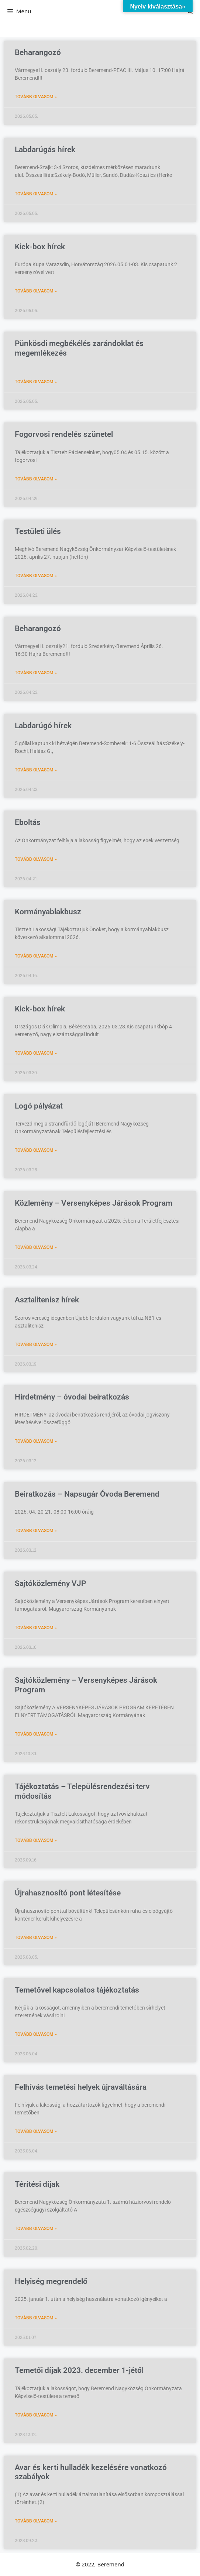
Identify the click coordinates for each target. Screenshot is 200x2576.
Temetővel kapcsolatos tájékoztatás (77, 1990)
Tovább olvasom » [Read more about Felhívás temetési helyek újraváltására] (36, 2131)
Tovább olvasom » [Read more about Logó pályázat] (36, 1150)
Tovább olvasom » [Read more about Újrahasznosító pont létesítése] (36, 1937)
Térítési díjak (37, 2184)
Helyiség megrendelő (51, 2281)
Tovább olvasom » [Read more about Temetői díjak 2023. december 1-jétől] (36, 2415)
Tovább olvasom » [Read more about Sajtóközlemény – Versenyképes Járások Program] (36, 1734)
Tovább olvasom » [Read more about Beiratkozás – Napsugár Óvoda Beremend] (36, 1530)
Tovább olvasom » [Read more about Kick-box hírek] (36, 291)
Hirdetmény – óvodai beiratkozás (72, 1397)
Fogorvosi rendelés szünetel (64, 434)
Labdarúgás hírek (45, 149)
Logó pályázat (39, 1106)
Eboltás (28, 822)
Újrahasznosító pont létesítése (68, 1892)
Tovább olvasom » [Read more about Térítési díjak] (36, 2228)
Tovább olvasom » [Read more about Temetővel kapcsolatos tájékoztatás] (36, 2034)
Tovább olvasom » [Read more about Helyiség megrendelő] (36, 2317)
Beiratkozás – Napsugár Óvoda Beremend (87, 1494)
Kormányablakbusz (48, 911)
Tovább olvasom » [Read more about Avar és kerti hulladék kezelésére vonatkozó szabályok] (36, 2521)
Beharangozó (38, 52)
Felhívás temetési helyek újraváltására (80, 2087)
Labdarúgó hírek (43, 725)
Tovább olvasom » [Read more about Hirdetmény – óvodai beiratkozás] (36, 1441)
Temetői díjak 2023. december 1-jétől (79, 2370)
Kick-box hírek (40, 246)
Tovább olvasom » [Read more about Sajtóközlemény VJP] (36, 1627)
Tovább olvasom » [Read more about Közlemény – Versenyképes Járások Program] (36, 1247)
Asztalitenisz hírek (47, 1299)
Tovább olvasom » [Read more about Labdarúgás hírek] (36, 193)
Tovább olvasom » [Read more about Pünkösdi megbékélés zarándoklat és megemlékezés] (36, 381)
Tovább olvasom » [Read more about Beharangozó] (36, 96)
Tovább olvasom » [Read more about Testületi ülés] (36, 575)
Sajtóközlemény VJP (50, 1583)
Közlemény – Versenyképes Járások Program (93, 1203)
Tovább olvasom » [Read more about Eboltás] (36, 859)
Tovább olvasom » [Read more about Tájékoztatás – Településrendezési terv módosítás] (36, 1840)
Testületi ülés (38, 531)
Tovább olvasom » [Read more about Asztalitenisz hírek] (36, 1344)
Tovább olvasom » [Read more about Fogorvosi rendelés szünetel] (36, 479)
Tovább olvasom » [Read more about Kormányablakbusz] (36, 956)
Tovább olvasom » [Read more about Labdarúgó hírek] (36, 770)
